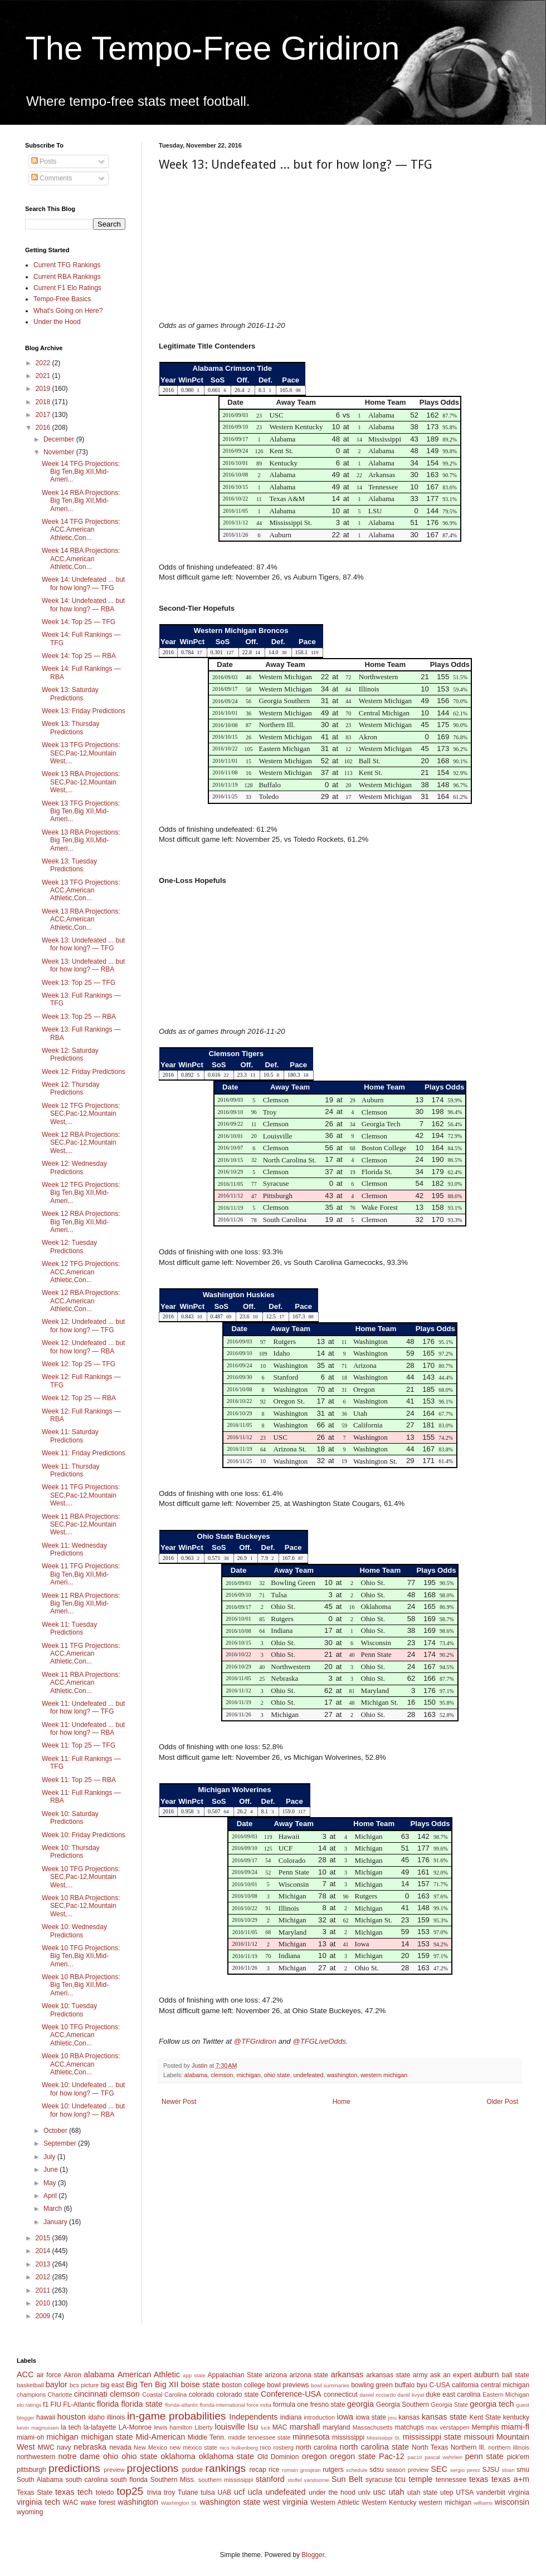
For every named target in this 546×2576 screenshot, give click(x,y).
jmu (392, 2418)
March (53, 2208)
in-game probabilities (176, 2416)
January (56, 2222)
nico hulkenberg (239, 2448)
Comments (51, 178)
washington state (229, 2502)
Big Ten (139, 2384)
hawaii (45, 2417)
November (59, 452)
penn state (484, 2456)
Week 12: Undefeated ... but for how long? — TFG (83, 1325)
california (465, 2385)
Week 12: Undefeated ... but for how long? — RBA (83, 1347)
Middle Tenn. (207, 2437)
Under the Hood (57, 322)
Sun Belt (347, 2479)
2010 (44, 2303)
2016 (44, 427)
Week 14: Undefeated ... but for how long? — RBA (83, 604)
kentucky (516, 2417)
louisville (229, 2426)
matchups (409, 2427)
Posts (43, 161)
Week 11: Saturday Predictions (70, 1436)
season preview (407, 2469)
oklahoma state (226, 2456)
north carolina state (375, 2446)
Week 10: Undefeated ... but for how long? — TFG (83, 2089)
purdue (192, 2470)
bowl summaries (330, 2385)
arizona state (308, 2375)
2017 (44, 415)
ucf (239, 2491)
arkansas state (388, 2375)
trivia (154, 2492)
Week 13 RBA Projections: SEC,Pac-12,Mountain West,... (81, 782)
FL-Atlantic (79, 2404)
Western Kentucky (389, 2502)
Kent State (484, 2417)
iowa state (370, 2417)
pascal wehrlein (443, 2457)
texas (478, 2479)
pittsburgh (31, 2470)
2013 (44, 2264)
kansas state (444, 2416)
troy (169, 2492)
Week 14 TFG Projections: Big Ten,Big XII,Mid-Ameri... (81, 472)
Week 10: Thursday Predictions (71, 1851)
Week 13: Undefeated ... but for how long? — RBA (83, 965)
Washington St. (179, 2503)
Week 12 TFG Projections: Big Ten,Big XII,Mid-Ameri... (81, 1193)
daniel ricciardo (378, 2395)
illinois (116, 2417)
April (50, 2196)
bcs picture (84, 2385)
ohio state (277, 2075)
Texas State (34, 2492)
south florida (129, 2480)
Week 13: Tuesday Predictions (69, 865)
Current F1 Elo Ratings (67, 288)
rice (274, 2470)
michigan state (107, 2436)
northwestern (36, 2457)
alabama (195, 2075)
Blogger (312, 2555)
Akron (72, 2375)
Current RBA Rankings (67, 277)
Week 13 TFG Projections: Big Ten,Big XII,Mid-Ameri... (81, 811)
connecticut (341, 2394)
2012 (44, 2277)
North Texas (430, 2447)
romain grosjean (301, 2470)
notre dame (79, 2456)
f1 (45, 2404)
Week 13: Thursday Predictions (71, 727)
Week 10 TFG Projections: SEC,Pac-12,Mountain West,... (81, 1877)
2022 (44, 363)
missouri (479, 2436)
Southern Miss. (173, 2480)
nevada (120, 2447)
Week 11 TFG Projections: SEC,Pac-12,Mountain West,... (81, 1495)
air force (49, 2375)
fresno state (327, 2404)
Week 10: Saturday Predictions (70, 1818)
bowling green (372, 2385)
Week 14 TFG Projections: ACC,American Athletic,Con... (81, 530)
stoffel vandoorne (308, 2480)
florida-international (222, 2405)
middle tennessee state (259, 2437)
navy (64, 2447)
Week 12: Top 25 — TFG (78, 1364)
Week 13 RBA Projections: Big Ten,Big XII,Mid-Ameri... (81, 840)
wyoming (30, 2512)
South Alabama (40, 2480)
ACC (25, 2374)
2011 (44, 2290)
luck (265, 2428)
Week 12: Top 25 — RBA (79, 1398)
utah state (422, 2492)
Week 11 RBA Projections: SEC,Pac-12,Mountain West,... (81, 1525)
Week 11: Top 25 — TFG (78, 1745)
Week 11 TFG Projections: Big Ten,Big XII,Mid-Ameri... (81, 1574)
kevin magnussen (38, 2428)
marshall (305, 2426)
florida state (141, 2404)
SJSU (491, 2470)
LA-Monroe (135, 2427)
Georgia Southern (402, 2404)
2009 (44, 2316)
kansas (409, 2417)
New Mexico (150, 2447)
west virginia (285, 2502)
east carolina (461, 2394)
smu (522, 2470)
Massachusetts (373, 2427)
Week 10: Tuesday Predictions (69, 2010)
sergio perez (465, 2470)
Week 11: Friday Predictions (83, 1453)
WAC (71, 2502)
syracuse (378, 2480)
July (50, 2157)
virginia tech (38, 2502)
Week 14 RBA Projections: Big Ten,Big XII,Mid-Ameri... (81, 501)
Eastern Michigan (505, 2394)
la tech (71, 2427)
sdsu (376, 2470)
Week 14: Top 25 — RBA (79, 656)
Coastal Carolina (164, 2394)
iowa (345, 2416)
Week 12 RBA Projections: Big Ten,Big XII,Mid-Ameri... (81, 1222)
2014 (44, 2251)
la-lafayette (100, 2427)
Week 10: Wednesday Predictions (74, 1931)
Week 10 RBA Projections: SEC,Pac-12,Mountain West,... (81, 1906)
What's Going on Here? (68, 311)
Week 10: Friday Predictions (83, 1835)
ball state (515, 2375)
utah (396, 2491)
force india (259, 2405)
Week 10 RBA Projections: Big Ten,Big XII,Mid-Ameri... (81, 1985)
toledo (105, 2492)
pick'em (518, 2457)
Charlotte (60, 2394)
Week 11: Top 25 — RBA (79, 1780)
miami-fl (515, 2426)
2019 (44, 388)
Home (341, 2102)
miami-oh (30, 2437)
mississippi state (432, 2436)
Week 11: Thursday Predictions (71, 1470)
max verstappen (448, 2427)
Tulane (188, 2492)
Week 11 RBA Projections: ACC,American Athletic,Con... (81, 1683)
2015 (44, 2238)
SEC (439, 2469)
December (59, 439)
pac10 (415, 2457)
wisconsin (512, 2502)
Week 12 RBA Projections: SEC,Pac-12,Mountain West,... (81, 1143)
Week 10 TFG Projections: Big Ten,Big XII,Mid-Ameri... (81, 1956)
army (420, 2375)
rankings (226, 2468)
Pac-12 (391, 2456)
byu (422, 2385)
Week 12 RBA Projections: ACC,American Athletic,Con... (81, 1301)
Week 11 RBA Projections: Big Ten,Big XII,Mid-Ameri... (81, 1604)
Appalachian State (235, 2375)
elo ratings (29, 2405)
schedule (356, 2470)
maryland (336, 2427)
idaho (96, 2417)
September (60, 2143)
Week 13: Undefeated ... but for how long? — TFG (83, 944)
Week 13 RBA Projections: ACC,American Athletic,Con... (81, 919)
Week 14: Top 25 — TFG (78, 622)
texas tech (73, 2491)
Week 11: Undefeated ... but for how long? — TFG (83, 1707)
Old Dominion (278, 2457)
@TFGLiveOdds (318, 2041)
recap (258, 2470)
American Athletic (149, 2374)
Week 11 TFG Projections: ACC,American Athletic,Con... (81, 1654)
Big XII (166, 2384)
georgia (360, 2404)
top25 (129, 2491)
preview (114, 2469)
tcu (400, 2479)
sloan (508, 2470)
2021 (44, 376)
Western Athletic (335, 2502)
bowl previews (288, 2385)
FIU (56, 2404)
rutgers (333, 2470)
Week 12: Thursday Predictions (71, 1088)
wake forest (98, 2502)
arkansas (347, 2374)
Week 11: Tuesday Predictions (69, 1628)
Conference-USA (291, 2393)
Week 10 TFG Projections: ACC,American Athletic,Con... (81, 2035)
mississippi (348, 2437)
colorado (201, 2394)
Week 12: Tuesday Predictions (69, 1246)
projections (153, 2468)
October (56, 2131)
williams (483, 2503)
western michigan (383, 2075)
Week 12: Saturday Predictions (70, 1054)
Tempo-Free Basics (62, 299)
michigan (248, 2075)
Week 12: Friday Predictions (83, 1072)
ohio (110, 2456)
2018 (44, 402)
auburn (486, 2374)
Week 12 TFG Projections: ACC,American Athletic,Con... (81, 1272)
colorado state (237, 2394)
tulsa (207, 2492)
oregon (314, 2456)
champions (31, 2394)
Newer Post (179, 2102)
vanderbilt (490, 2492)
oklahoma (177, 2456)
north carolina (316, 2447)
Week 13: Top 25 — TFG (78, 983)
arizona (276, 2375)
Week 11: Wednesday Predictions (74, 1549)
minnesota (310, 2436)
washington (342, 2075)
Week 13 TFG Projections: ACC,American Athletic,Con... (81, 890)
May (50, 2183)
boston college (243, 2385)
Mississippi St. (384, 2438)
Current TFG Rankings (67, 265)
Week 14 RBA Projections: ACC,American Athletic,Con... (81, 559)
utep (446, 2492)
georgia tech (492, 2404)
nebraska (90, 2446)
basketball (30, 2385)
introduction (319, 2417)
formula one (290, 2404)
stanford (270, 2479)
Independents (253, 2416)
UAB (224, 2492)
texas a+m (510, 2479)
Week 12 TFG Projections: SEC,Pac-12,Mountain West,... (81, 1114)
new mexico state (193, 2447)
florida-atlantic (181, 2405)
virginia (518, 2492)
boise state (200, 2384)
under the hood (332, 2492)
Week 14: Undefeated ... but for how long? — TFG (83, 583)
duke (433, 2394)
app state (194, 2375)
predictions (74, 2468)
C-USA (439, 2385)
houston (71, 2416)
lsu (253, 2426)
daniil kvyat (410, 2395)
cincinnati (91, 2393)
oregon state (353, 2456)
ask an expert (450, 2375)
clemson (222, 2075)
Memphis (485, 2427)
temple (420, 2479)
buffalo (404, 2385)
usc (379, 2491)
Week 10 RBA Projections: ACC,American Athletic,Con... (81, 2064)
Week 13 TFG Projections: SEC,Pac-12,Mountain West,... (81, 753)
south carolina (86, 2480)
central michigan (505, 2385)
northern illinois (508, 2447)
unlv (364, 2492)
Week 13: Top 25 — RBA (79, 1016)
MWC (46, 2447)
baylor (56, 2384)
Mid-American (160, 2436)
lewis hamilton (173, 2427)
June (51, 2169)
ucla (255, 2491)
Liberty (203, 2427)
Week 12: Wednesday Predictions (74, 1167)
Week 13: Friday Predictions (83, 711)
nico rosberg (277, 2447)
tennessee (451, 2480)
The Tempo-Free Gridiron (212, 48)
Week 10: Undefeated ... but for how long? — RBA (83, 2110)
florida (108, 2404)
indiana (291, 2417)
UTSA (465, 2492)
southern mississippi (226, 2479)
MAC (279, 2427)
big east (112, 2385)
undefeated (309, 2075)
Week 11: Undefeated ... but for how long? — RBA (83, 1728)
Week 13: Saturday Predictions (70, 693)
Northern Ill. (468, 2447)
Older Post (502, 2102)
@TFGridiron (255, 2041)
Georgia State (449, 2404)
